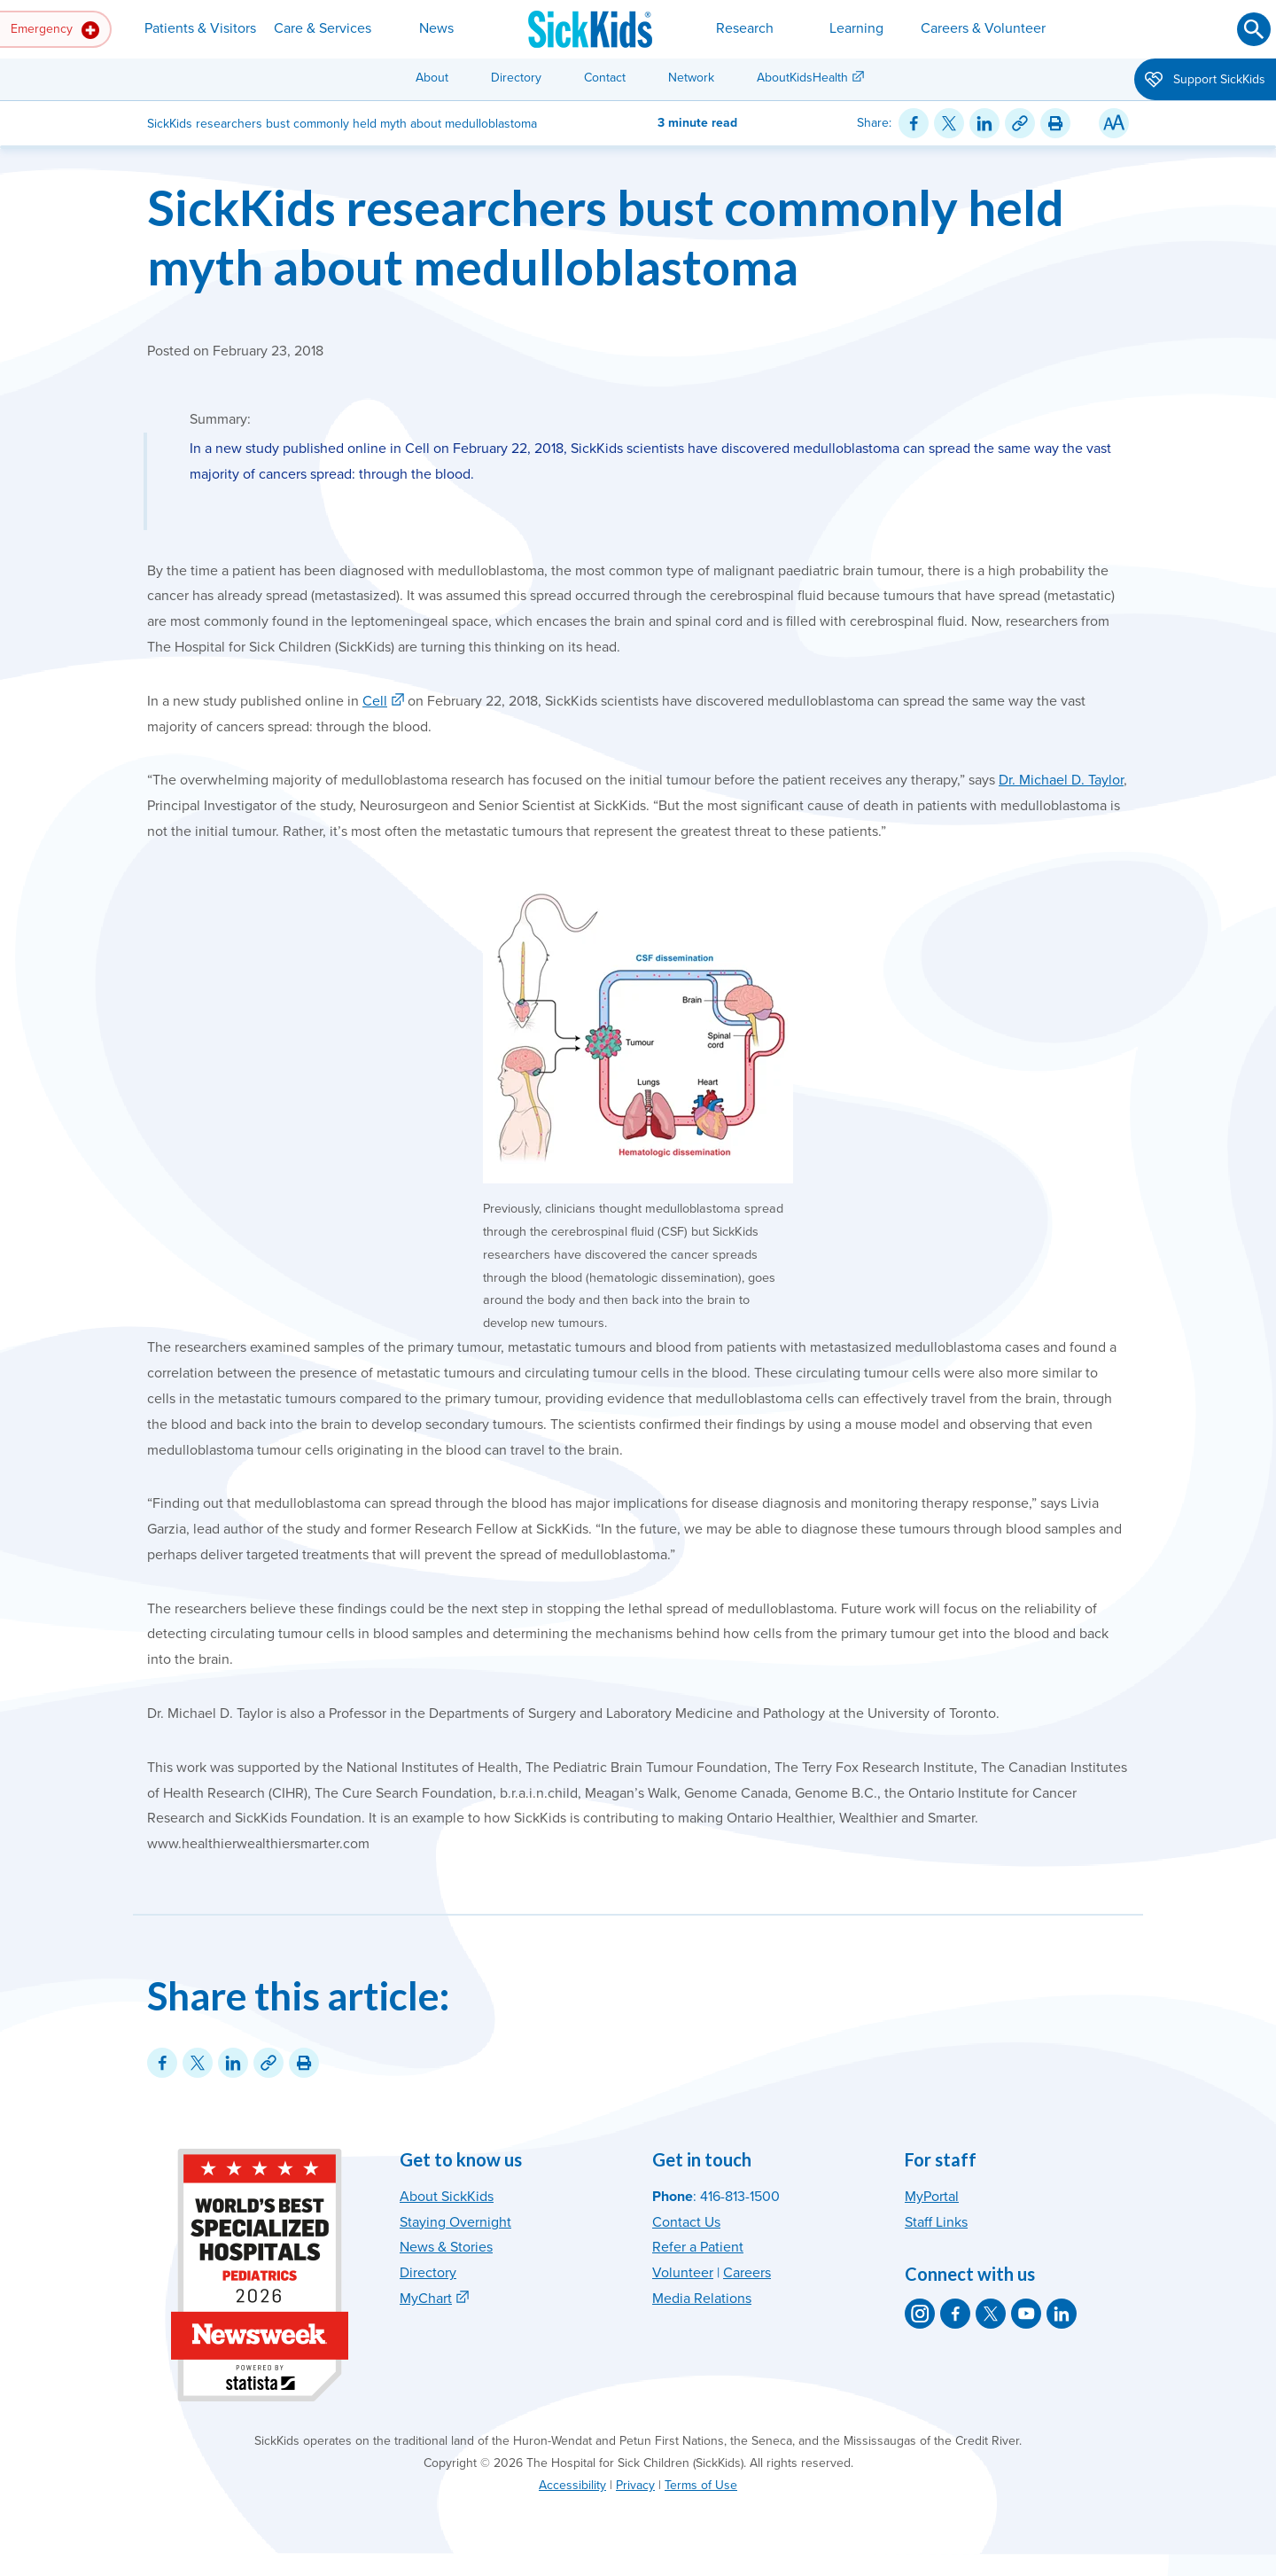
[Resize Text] (1114, 123)
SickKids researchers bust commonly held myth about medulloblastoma (605, 236)
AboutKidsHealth (802, 77)
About (432, 77)
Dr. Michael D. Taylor (1061, 780)
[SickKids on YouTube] (1026, 2314)
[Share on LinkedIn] (984, 123)
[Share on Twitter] (949, 123)
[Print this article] (1055, 123)
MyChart (426, 2298)
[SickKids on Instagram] (920, 2314)
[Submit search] (1254, 29)
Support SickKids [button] (1205, 81)
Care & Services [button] (322, 28)
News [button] (436, 28)
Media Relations (701, 2298)
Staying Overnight (455, 2222)
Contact (605, 77)
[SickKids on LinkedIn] (1061, 2314)
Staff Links (936, 2222)
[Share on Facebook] (914, 123)
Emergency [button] (55, 30)
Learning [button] (856, 28)
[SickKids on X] (991, 2314)
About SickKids (447, 2196)
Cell (374, 701)
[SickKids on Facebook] (955, 2314)
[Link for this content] (1020, 123)
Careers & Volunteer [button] (983, 28)
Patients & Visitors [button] (200, 28)
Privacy (635, 2485)
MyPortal (932, 2196)
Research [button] (745, 28)
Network (691, 77)
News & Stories (446, 2247)
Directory (516, 77)
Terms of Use (701, 2485)
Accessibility (572, 2485)
